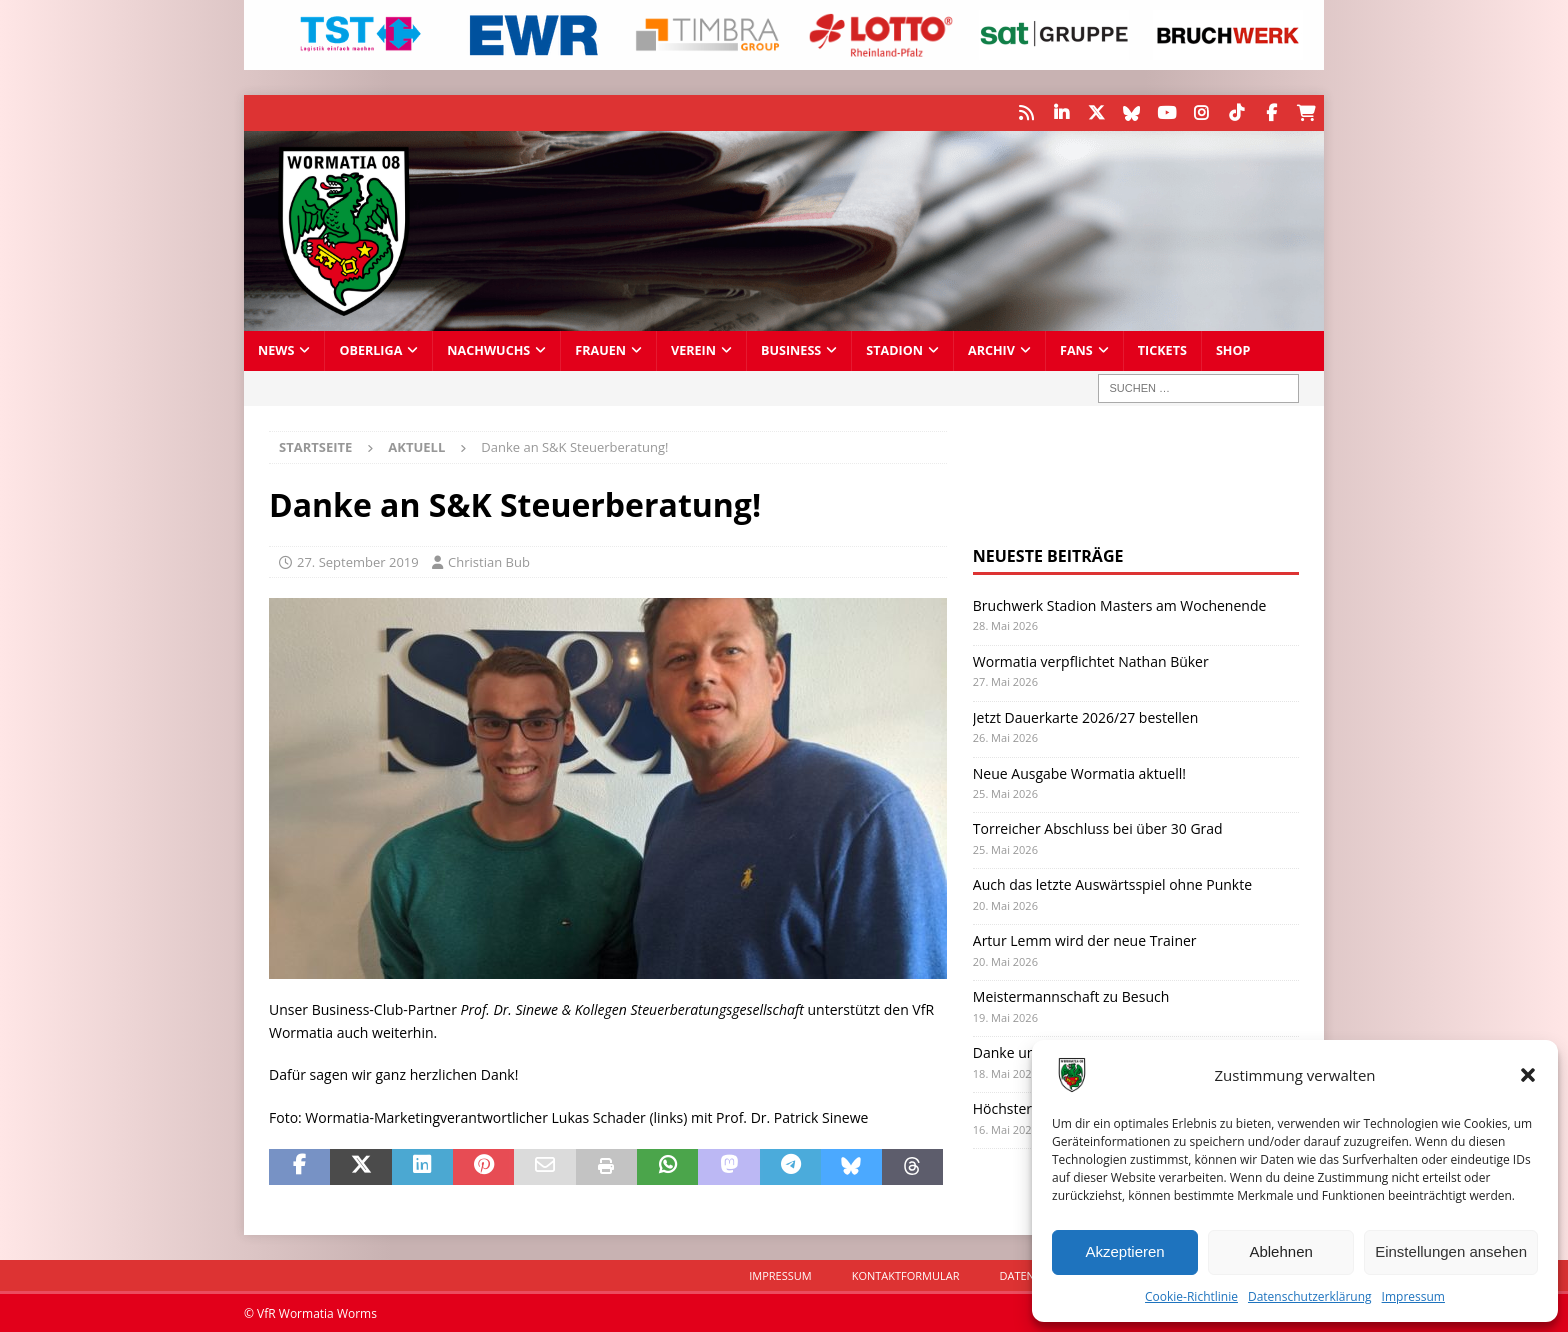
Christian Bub (489, 561)
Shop (1233, 349)
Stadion (894, 349)
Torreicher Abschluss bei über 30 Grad (1098, 827)
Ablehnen (1280, 1251)
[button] (1528, 1075)
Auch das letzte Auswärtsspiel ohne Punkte (1112, 883)
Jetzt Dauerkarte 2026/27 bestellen (1086, 715)
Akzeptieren (1124, 1251)
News (276, 349)
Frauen (600, 349)
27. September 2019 (358, 561)
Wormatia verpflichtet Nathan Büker (1091, 659)
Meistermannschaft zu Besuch (1071, 995)
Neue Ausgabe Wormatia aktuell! (1079, 771)
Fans (1076, 349)
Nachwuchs (488, 349)
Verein (693, 349)
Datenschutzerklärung (1310, 1296)
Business (791, 349)
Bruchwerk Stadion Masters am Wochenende (1120, 604)
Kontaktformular (906, 1274)
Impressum (1413, 1296)
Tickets (1162, 349)
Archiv (991, 349)
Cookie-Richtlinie (1191, 1296)
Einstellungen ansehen (1451, 1251)
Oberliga (370, 349)
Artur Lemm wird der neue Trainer (1085, 939)
